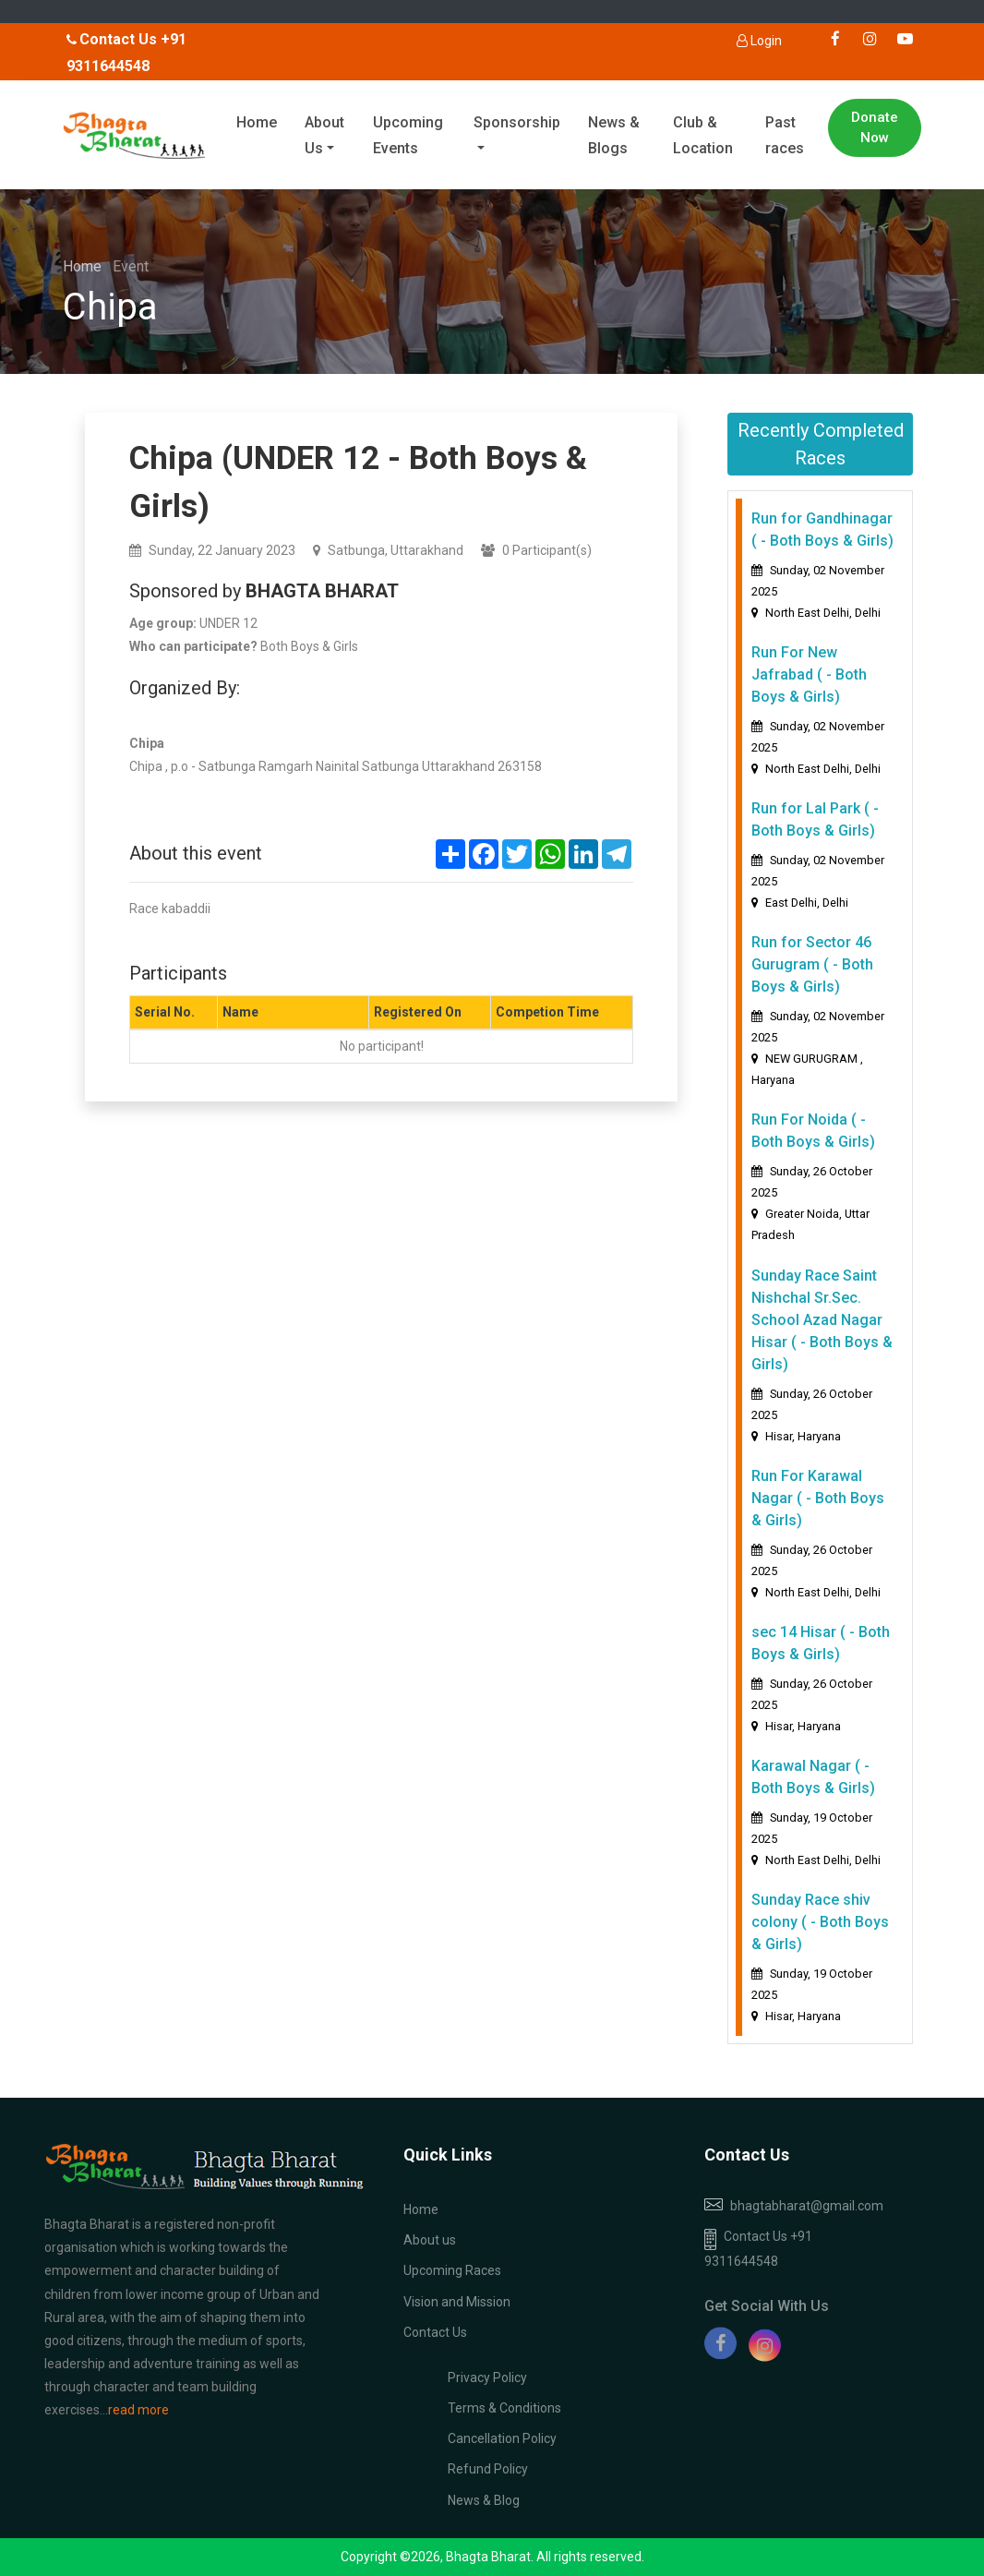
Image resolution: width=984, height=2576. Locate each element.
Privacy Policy (487, 2377)
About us (429, 2240)
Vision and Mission (456, 2301)
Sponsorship (517, 122)
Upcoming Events (408, 136)
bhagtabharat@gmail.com (806, 2205)
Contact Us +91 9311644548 (758, 2249)
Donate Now (874, 128)
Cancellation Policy (502, 2438)
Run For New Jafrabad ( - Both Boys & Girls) (809, 674)
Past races (784, 136)
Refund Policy (488, 2469)
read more (138, 2409)
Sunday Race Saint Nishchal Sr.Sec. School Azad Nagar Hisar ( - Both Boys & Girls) (822, 1320)
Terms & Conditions (504, 2408)
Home (256, 122)
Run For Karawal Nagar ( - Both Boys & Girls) (817, 1498)
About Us (324, 136)
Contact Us (435, 2332)
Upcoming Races (452, 2270)
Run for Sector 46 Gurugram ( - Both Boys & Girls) (812, 964)
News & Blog (484, 2500)
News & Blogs (614, 136)
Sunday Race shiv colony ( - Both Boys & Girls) (820, 1922)
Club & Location (703, 136)
